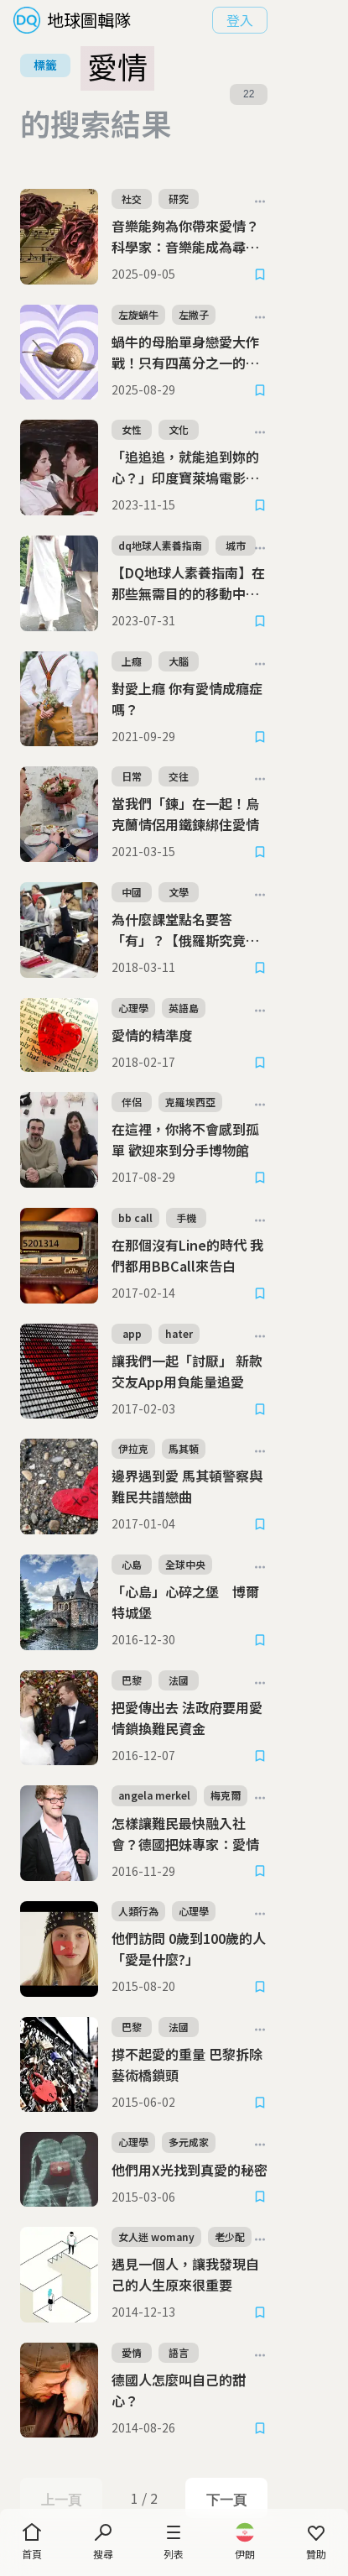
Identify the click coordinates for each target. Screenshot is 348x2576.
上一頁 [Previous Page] (70, 2436)
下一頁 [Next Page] (276, 2436)
